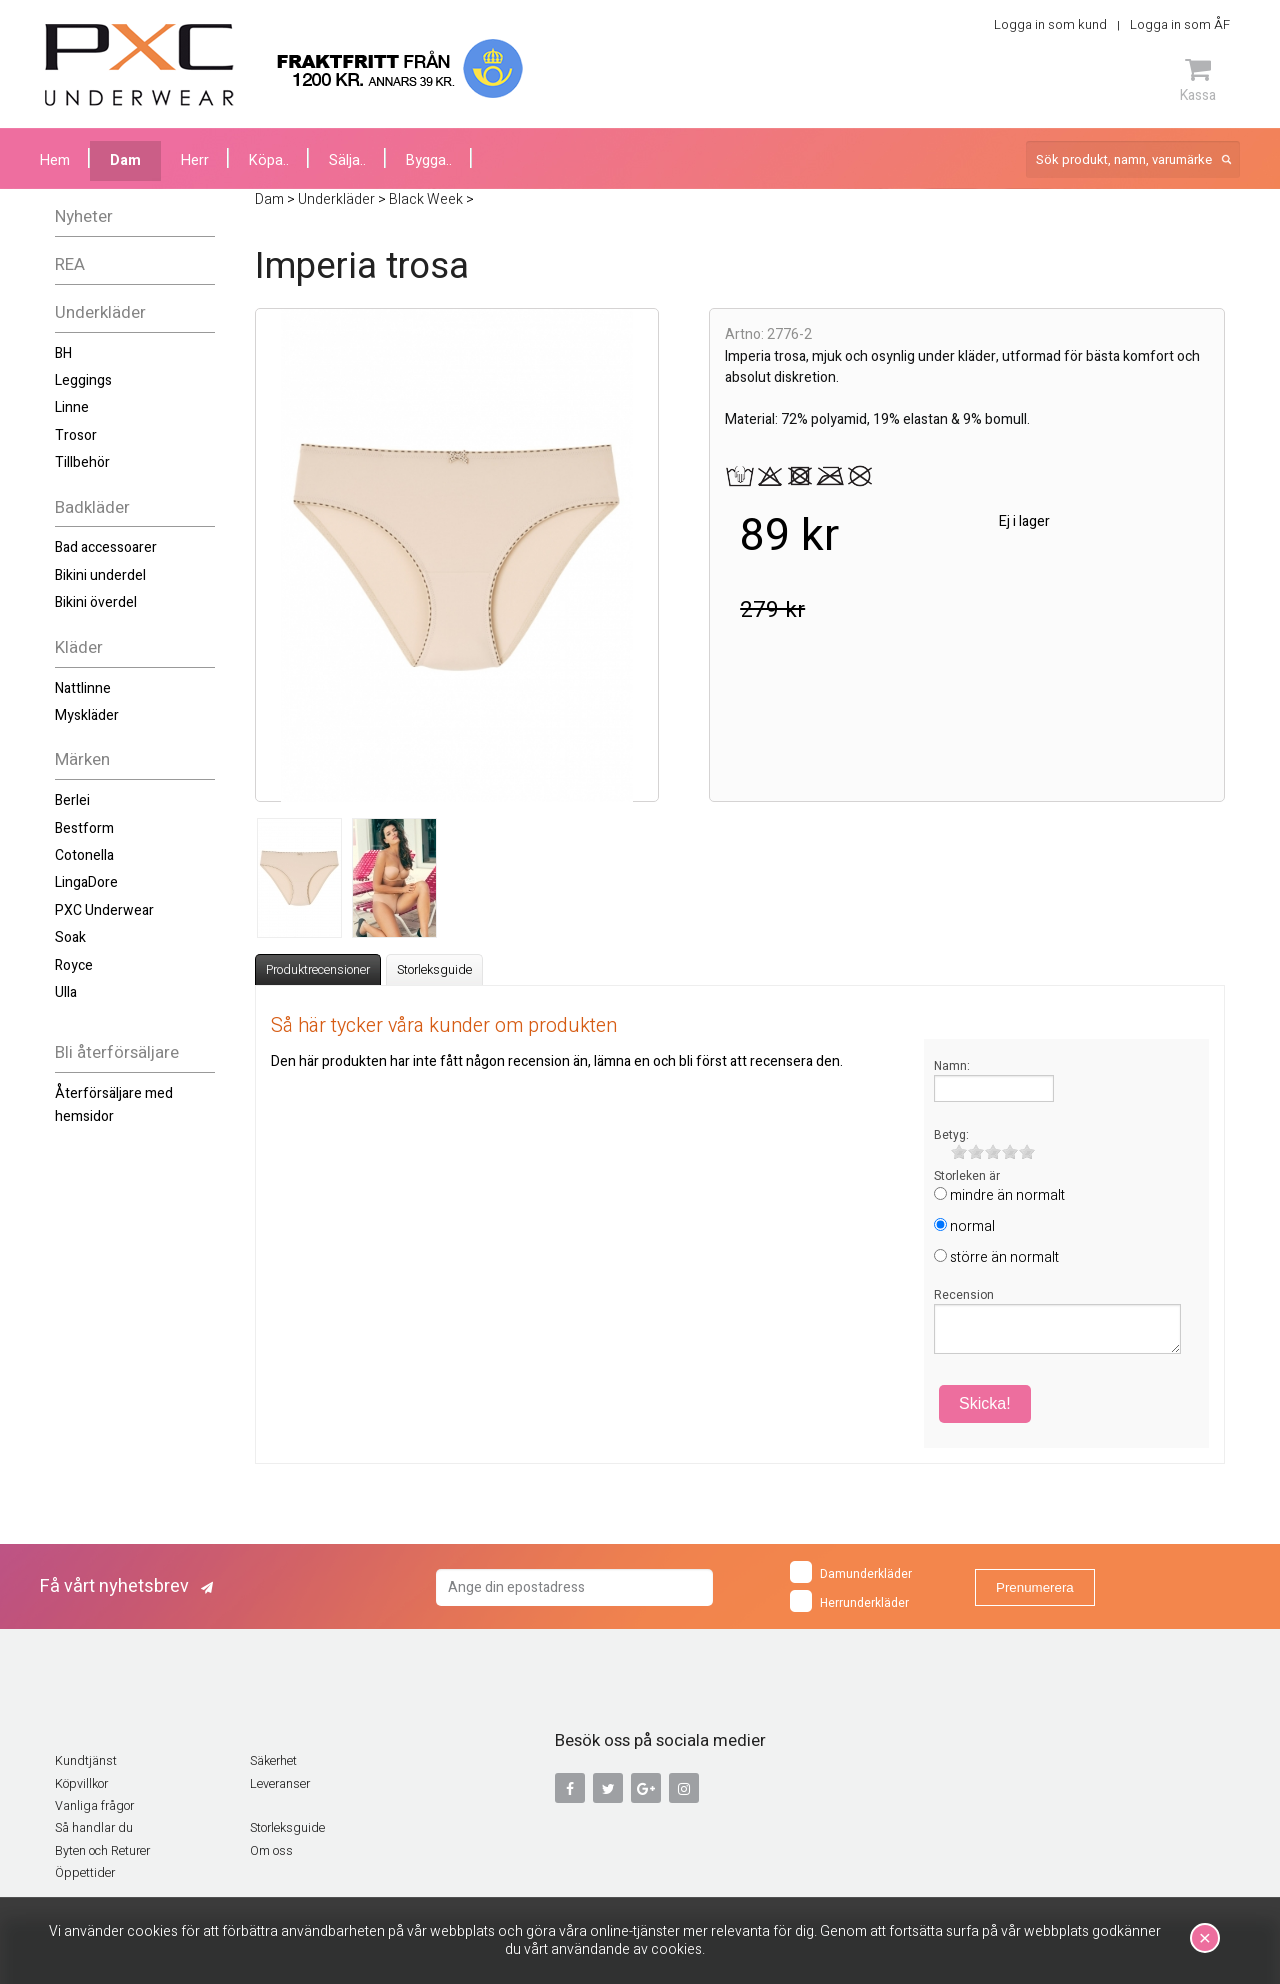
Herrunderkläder (849, 1601)
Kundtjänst (86, 1761)
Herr (195, 160)
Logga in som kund (1050, 24)
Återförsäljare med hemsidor (114, 1104)
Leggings (83, 380)
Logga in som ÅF (1180, 24)
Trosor (76, 435)
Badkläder (92, 507)
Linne (72, 407)
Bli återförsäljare (117, 1052)
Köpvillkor (81, 1784)
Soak (70, 937)
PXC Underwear (104, 910)
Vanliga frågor (94, 1806)
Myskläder (87, 715)
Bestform (84, 828)
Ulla (66, 992)
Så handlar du (94, 1828)
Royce (74, 965)
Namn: (952, 1066)
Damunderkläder (851, 1572)
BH (63, 353)
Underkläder (100, 312)
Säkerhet (273, 1761)
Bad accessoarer (106, 547)
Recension (964, 1295)
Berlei (72, 800)
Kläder (79, 647)
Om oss (271, 1851)
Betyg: (951, 1135)
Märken (82, 759)
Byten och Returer (102, 1851)
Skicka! (985, 1403)
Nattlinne (83, 688)
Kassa (1198, 80)
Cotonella (84, 855)
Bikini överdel (96, 602)
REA (70, 264)
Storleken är (967, 1176)
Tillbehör (82, 462)
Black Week (426, 199)
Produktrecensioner (318, 970)
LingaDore (86, 882)
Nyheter (84, 216)
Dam (125, 160)
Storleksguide (434, 970)
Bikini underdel (100, 575)
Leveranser (280, 1784)
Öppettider (85, 1873)
